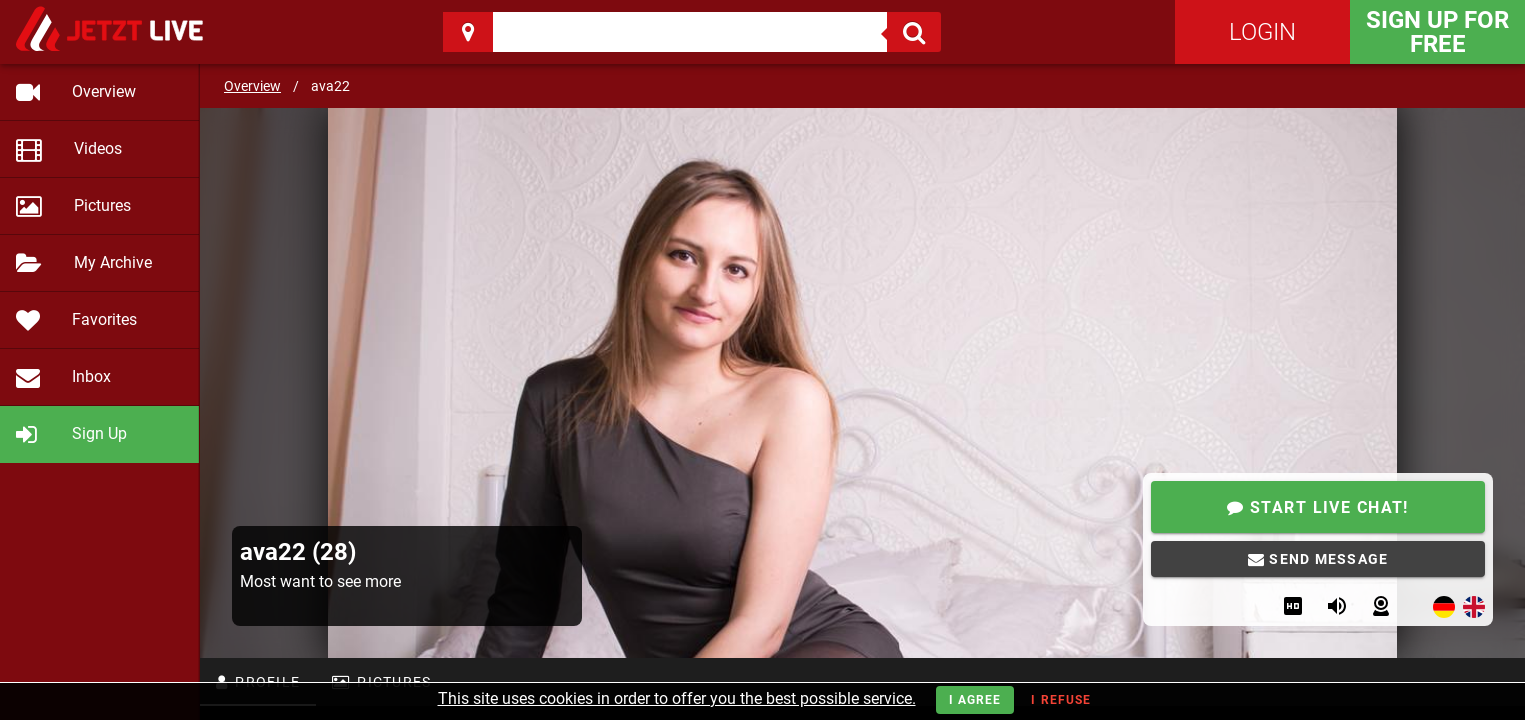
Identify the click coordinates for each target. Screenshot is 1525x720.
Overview (252, 86)
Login (1262, 32)
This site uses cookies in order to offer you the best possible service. (677, 698)
